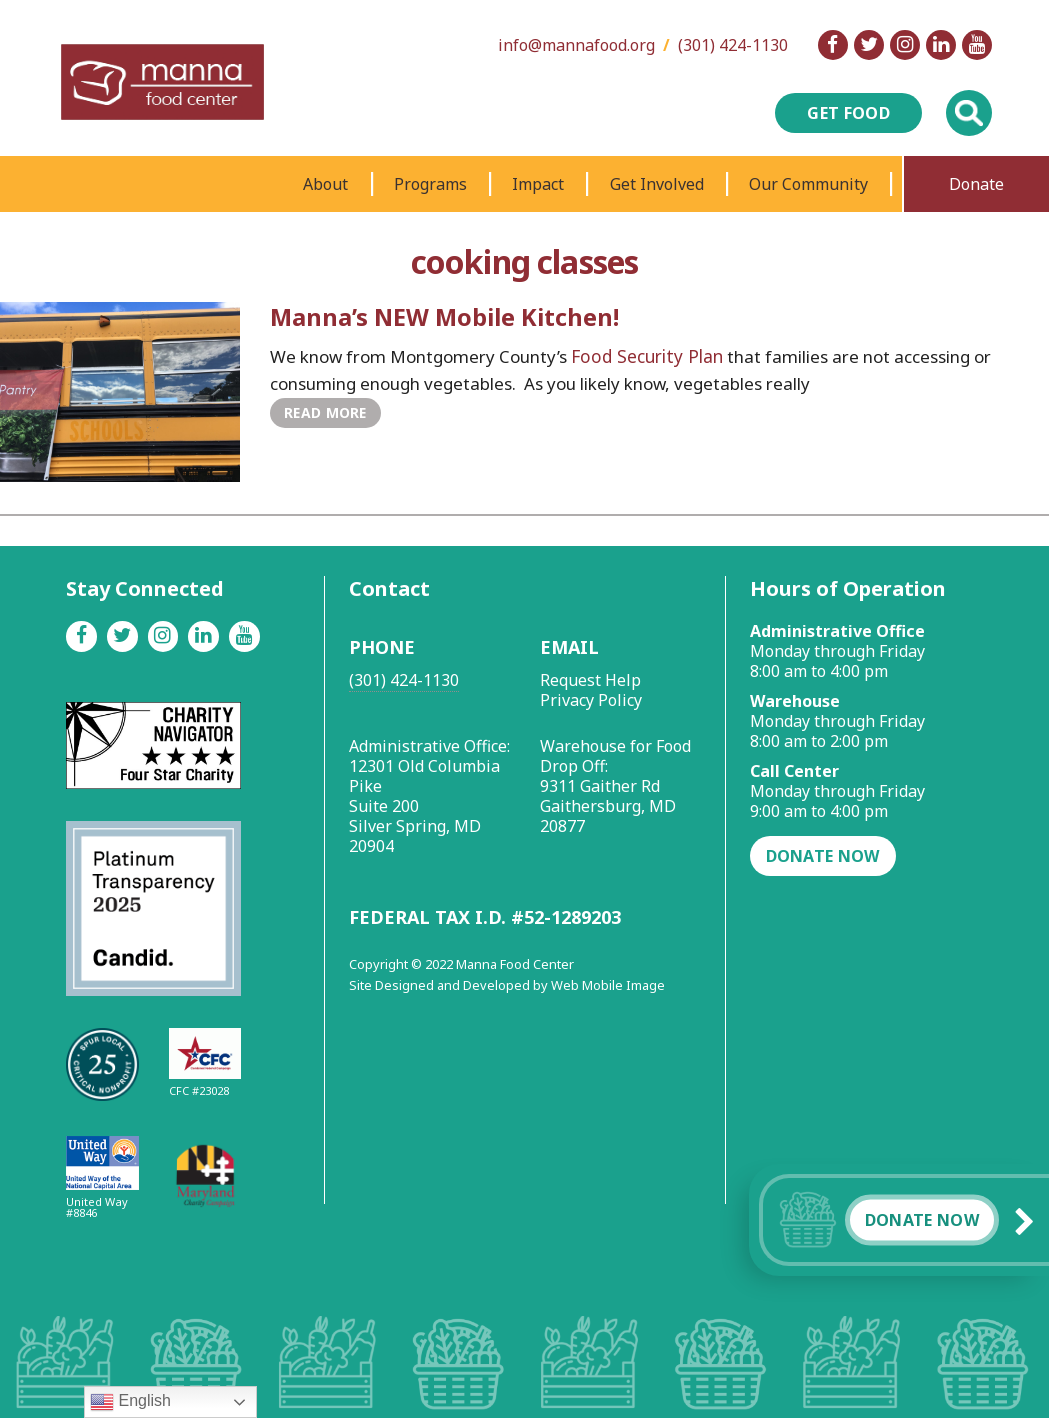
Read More (324, 411)
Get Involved (657, 184)
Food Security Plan (643, 355)
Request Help (590, 680)
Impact (538, 184)
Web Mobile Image (608, 985)
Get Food (848, 113)
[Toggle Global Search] (969, 113)
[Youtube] (977, 45)
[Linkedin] (941, 45)
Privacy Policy (591, 700)
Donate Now (922, 1220)
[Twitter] (869, 45)
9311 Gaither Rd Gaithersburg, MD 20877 (608, 806)
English (130, 1402)
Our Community (808, 184)
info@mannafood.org (576, 45)
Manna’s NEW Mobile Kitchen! (446, 316)
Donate (976, 184)
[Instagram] (905, 45)
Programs (430, 184)
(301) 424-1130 (733, 45)
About (325, 184)
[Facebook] (833, 45)
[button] (1029, 1220)
